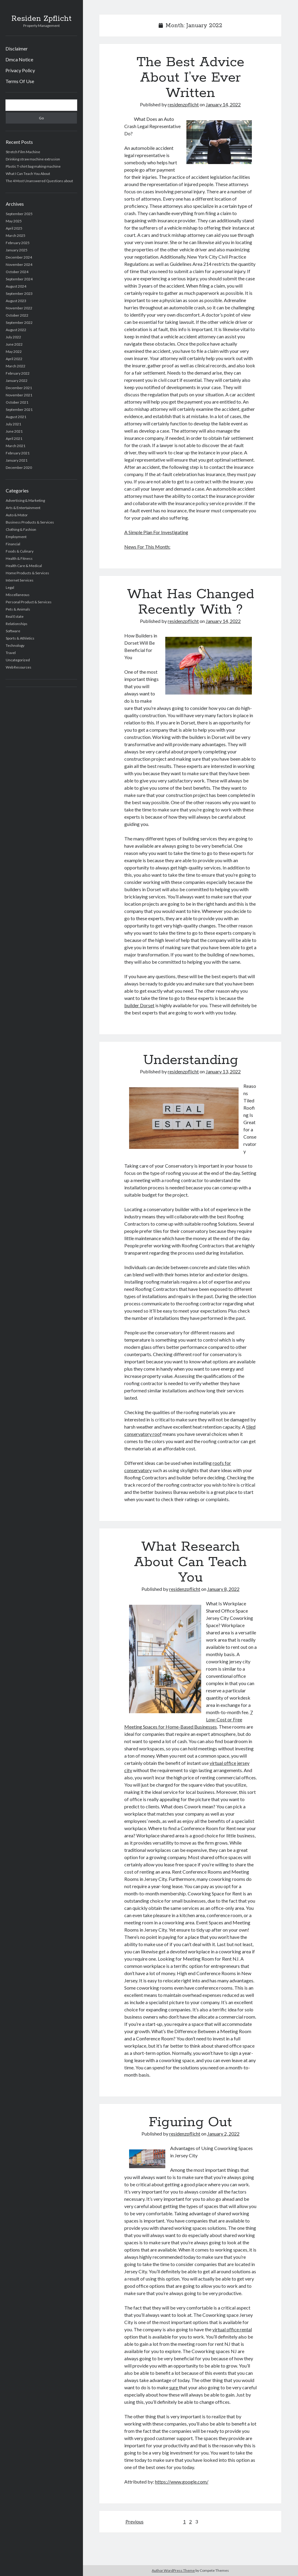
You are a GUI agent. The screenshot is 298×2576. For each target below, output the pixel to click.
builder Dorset (139, 1005)
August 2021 (16, 416)
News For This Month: (147, 547)
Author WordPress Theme (173, 2570)
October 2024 (17, 271)
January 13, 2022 (223, 1071)
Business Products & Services (30, 522)
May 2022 (14, 351)
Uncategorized (18, 660)
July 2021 (13, 424)
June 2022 (14, 344)
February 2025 (18, 242)
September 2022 (19, 322)
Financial (13, 544)
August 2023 (16, 300)
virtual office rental (232, 2329)
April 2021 (14, 438)
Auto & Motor (17, 515)
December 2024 (19, 257)
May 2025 (14, 221)
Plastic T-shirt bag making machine (33, 166)
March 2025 (15, 235)
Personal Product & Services (29, 602)
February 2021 (18, 453)
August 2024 (16, 286)
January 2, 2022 (223, 2133)
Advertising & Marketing (25, 500)
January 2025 (16, 250)
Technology (15, 645)
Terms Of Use (19, 81)
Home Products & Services (27, 573)
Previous (134, 2521)
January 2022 (16, 380)
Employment (16, 536)
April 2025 (14, 228)
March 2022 (15, 366)
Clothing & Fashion (21, 529)
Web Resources (18, 667)
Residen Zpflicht (41, 19)
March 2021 (15, 445)
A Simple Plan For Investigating (156, 532)
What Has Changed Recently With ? (190, 601)
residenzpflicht (183, 104)
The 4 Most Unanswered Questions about (39, 181)
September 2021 (19, 409)
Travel (11, 652)
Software (13, 631)
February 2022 (18, 373)
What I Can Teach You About (28, 173)
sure (174, 2387)
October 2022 (17, 315)
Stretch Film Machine (23, 152)
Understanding (190, 1060)
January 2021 (16, 460)
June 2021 (14, 431)
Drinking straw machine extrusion (33, 159)
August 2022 (16, 329)
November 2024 (19, 264)
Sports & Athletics (20, 638)
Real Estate (15, 616)
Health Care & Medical (24, 565)
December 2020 (19, 467)
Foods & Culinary (19, 551)
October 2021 (17, 402)
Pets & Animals (18, 609)
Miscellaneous (18, 594)
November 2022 (19, 308)
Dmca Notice (19, 59)
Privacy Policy (20, 70)
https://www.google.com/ (181, 2481)
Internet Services (19, 580)
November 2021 (19, 395)
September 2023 (19, 293)
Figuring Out (190, 2122)
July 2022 (13, 337)
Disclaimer (16, 48)
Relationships (16, 623)
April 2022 (14, 358)
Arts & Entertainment (23, 507)
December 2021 (19, 387)
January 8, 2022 (223, 1589)
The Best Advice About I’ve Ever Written (190, 77)
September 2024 (19, 279)
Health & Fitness (19, 558)
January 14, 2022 (223, 104)
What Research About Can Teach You (190, 1562)
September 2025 (19, 213)
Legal (10, 587)
